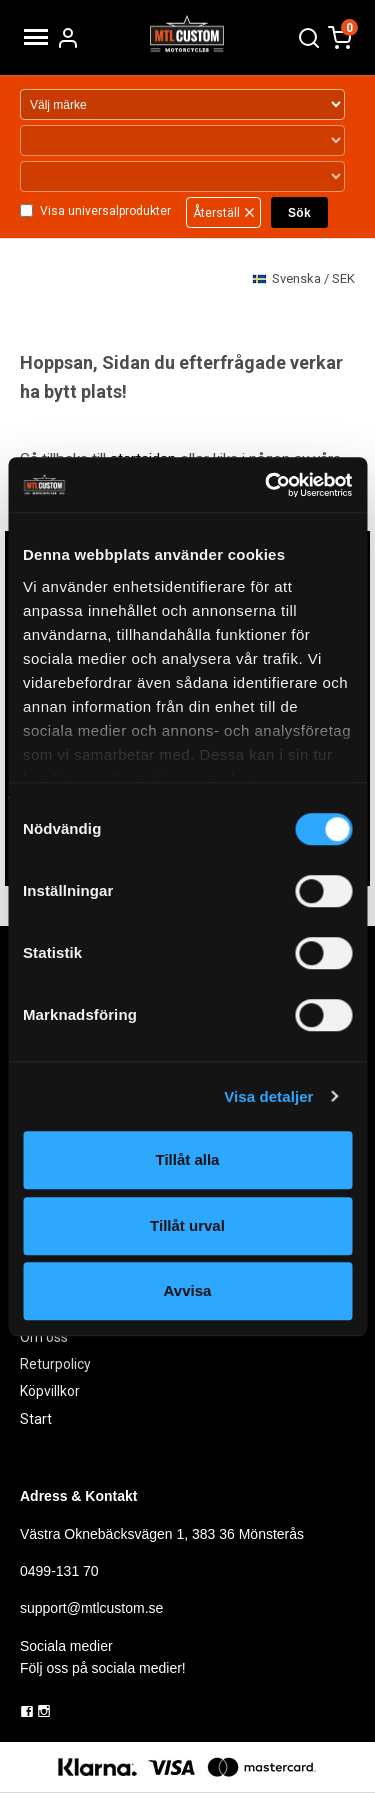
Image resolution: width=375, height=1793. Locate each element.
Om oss (44, 1337)
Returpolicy (55, 1364)
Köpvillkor (50, 1391)
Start (36, 1419)
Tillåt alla (188, 1159)
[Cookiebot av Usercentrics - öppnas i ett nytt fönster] (267, 485)
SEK (303, 279)
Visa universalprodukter (105, 211)
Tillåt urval (187, 1225)
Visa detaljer (268, 1096)
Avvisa (188, 1290)
